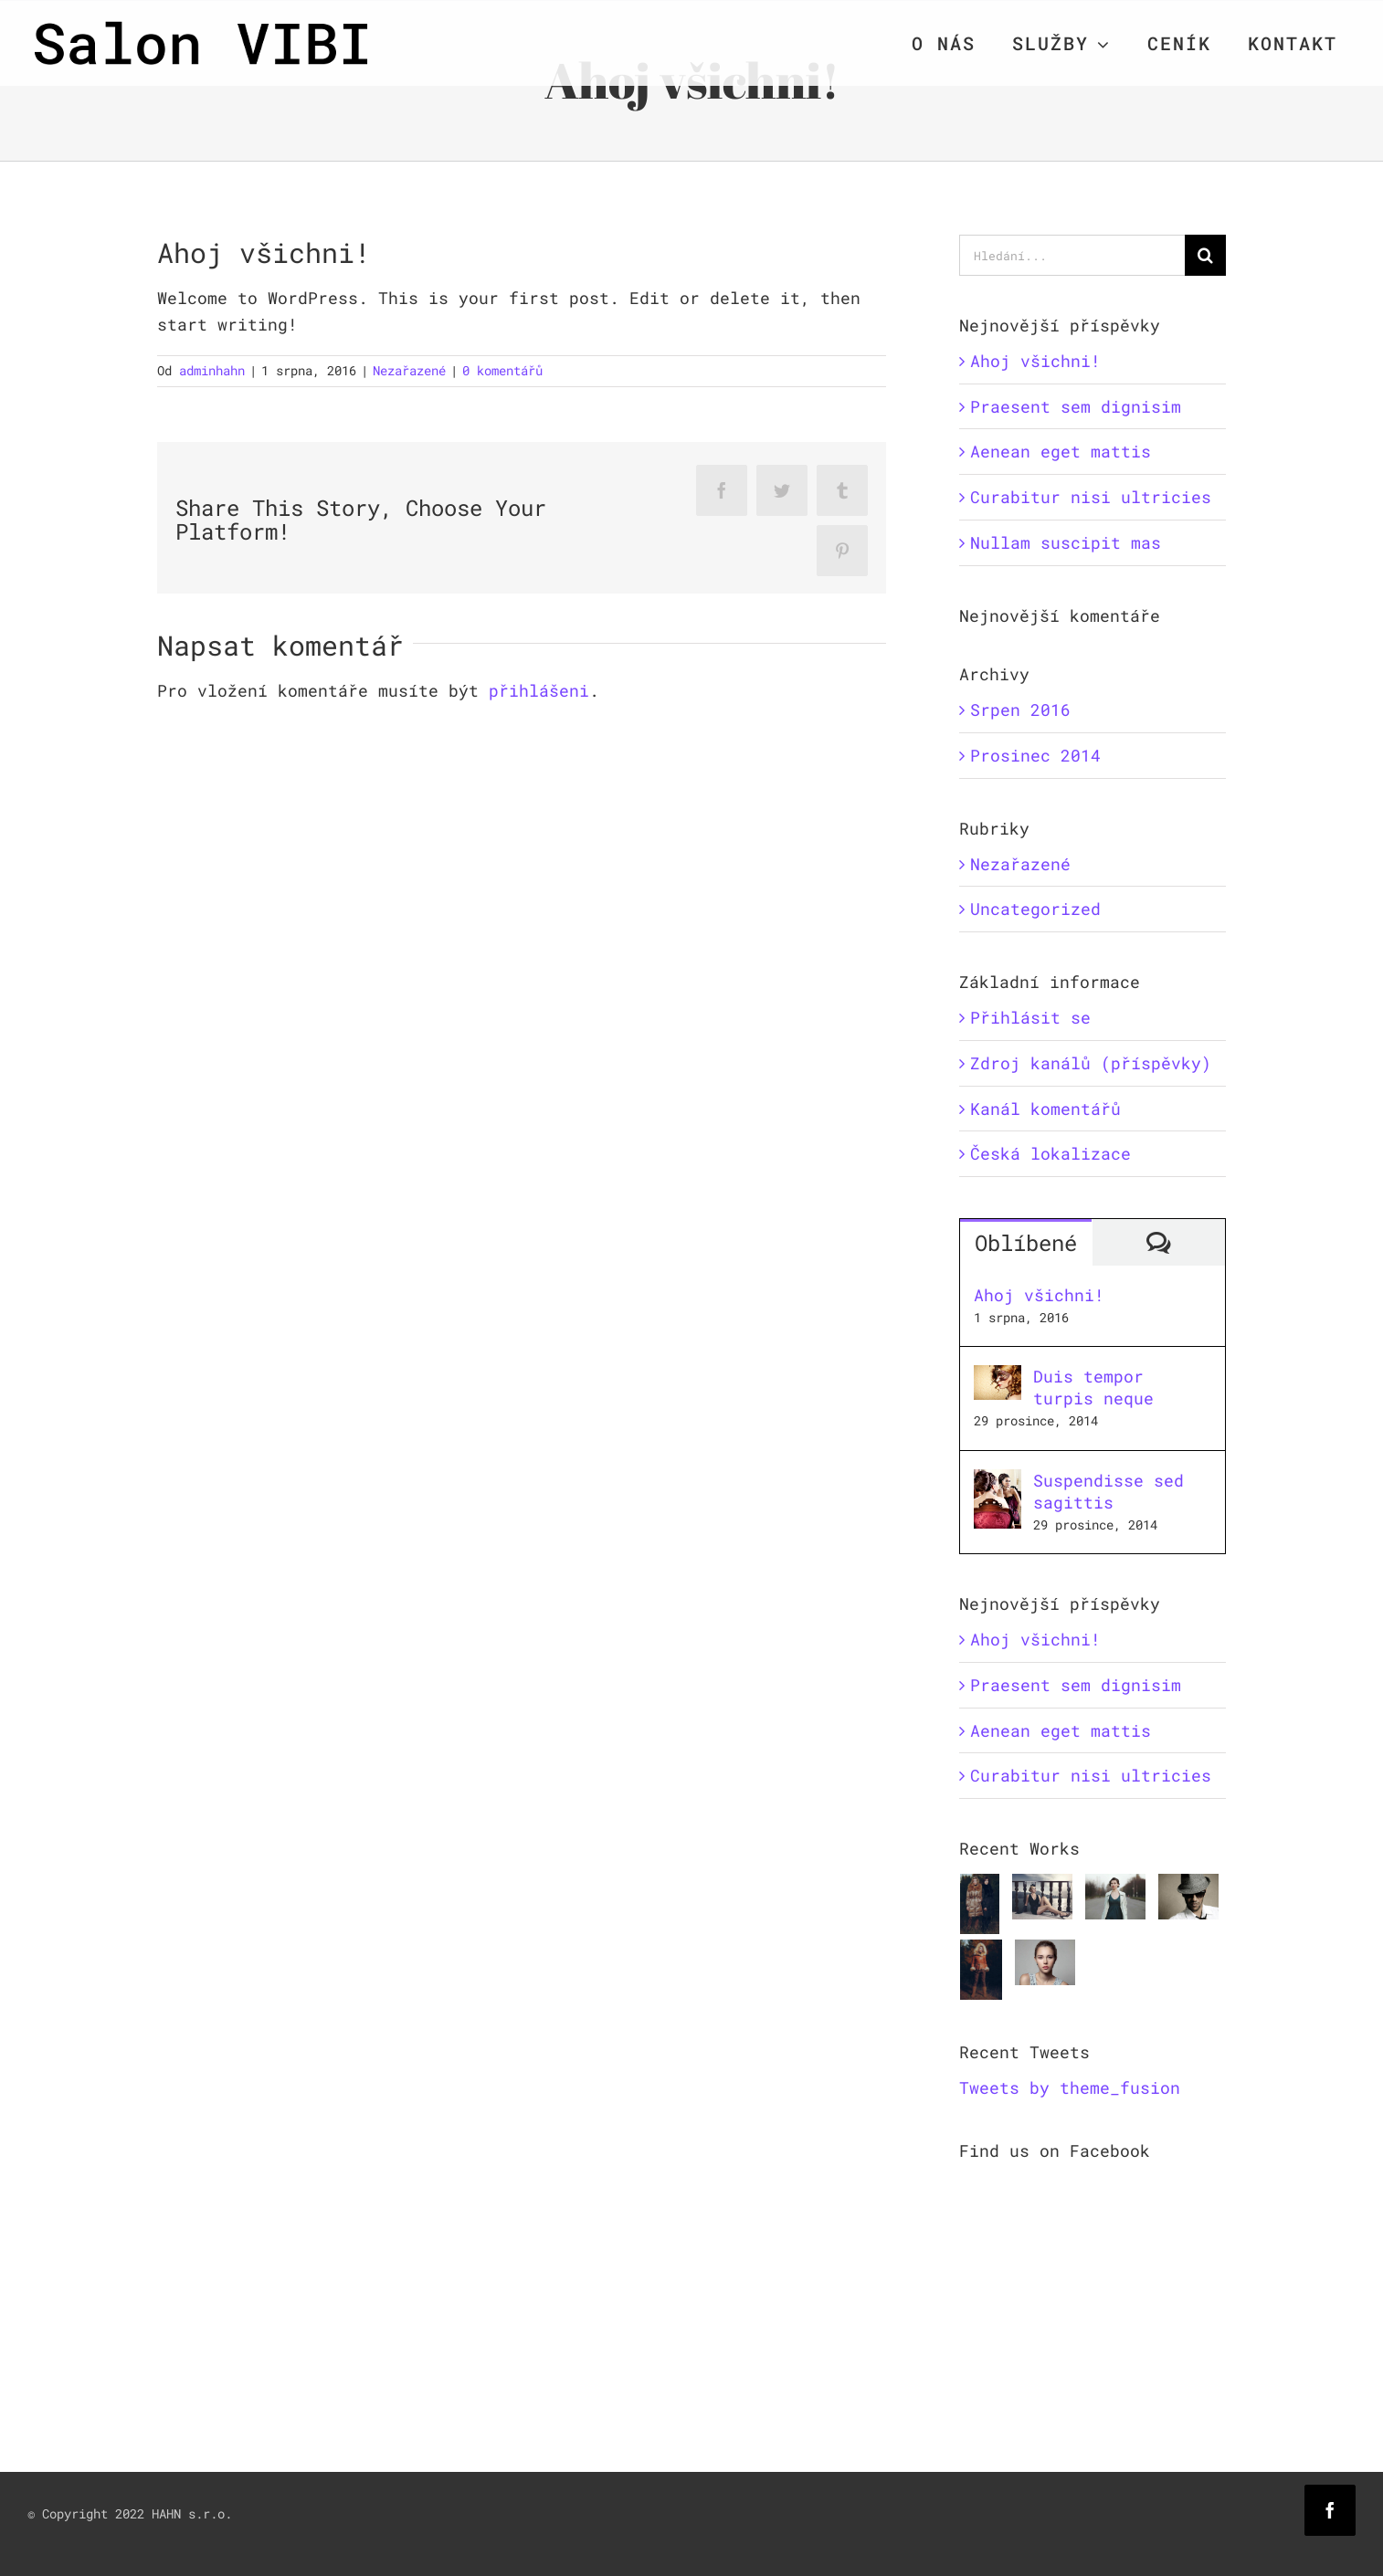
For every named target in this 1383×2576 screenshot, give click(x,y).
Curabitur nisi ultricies (1090, 497)
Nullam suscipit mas (1065, 542)
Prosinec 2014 (1035, 755)
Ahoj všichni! (1035, 361)
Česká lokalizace (1050, 1153)
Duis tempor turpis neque (1093, 1387)
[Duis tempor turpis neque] (997, 1378)
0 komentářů (502, 370)
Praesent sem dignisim (1075, 406)
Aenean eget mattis (1060, 451)
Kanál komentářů (1045, 1109)
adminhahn (212, 370)
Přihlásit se (1030, 1017)
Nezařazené (409, 370)
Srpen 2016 (1020, 709)
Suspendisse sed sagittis (1108, 1491)
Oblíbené (1026, 1242)
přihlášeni (539, 690)
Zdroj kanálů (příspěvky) (1090, 1063)
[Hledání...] (1072, 255)
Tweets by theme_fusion (1069, 2087)
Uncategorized (1035, 909)
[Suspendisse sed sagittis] (997, 1482)
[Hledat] (1205, 255)
